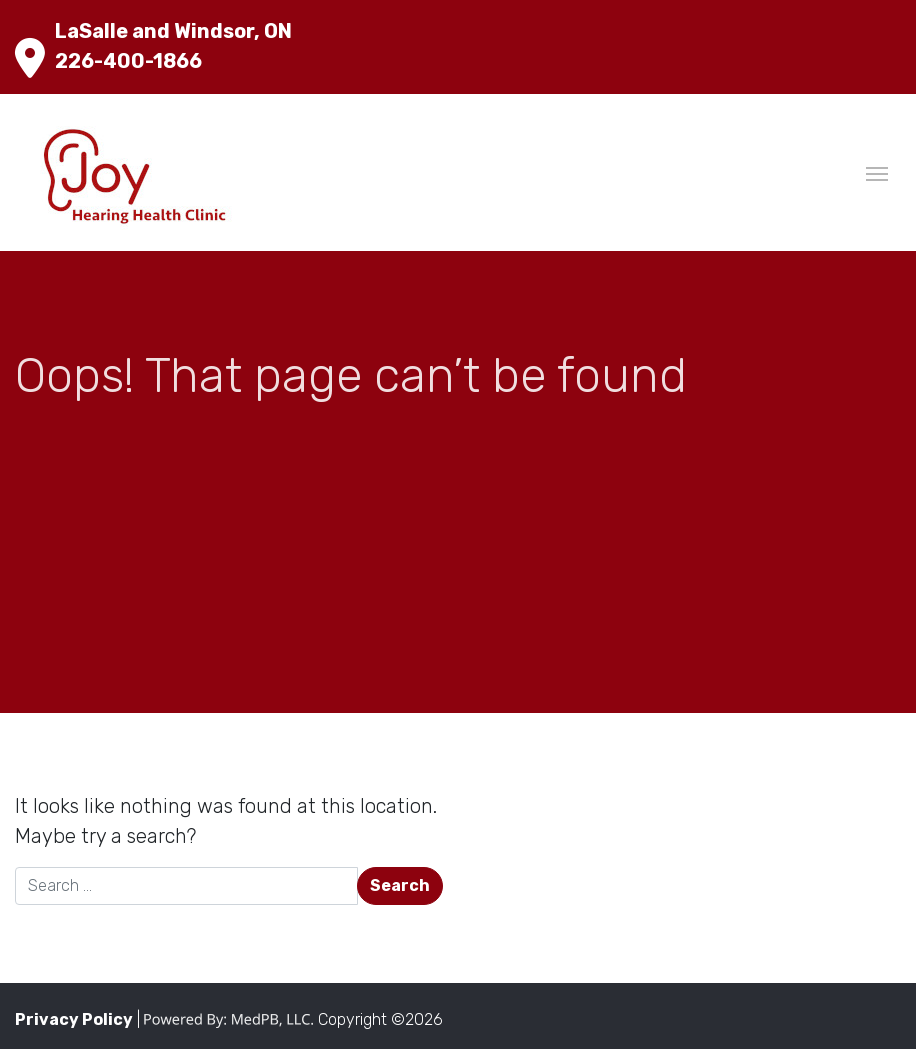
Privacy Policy (74, 1019)
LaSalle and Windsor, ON (173, 31)
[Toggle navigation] (877, 172)
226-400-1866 (128, 61)
